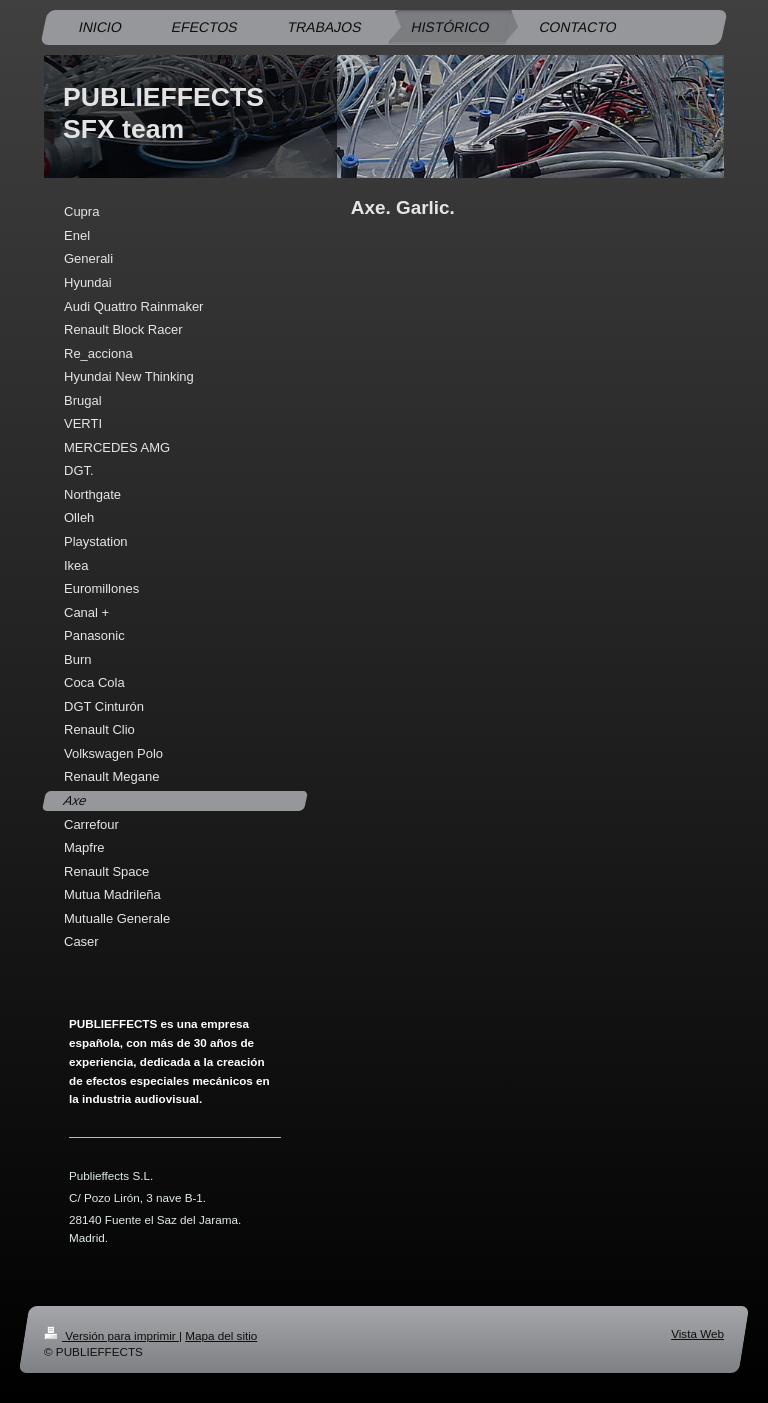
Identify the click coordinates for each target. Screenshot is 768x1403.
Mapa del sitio (221, 1335)
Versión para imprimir (111, 1335)
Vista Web (697, 1333)
